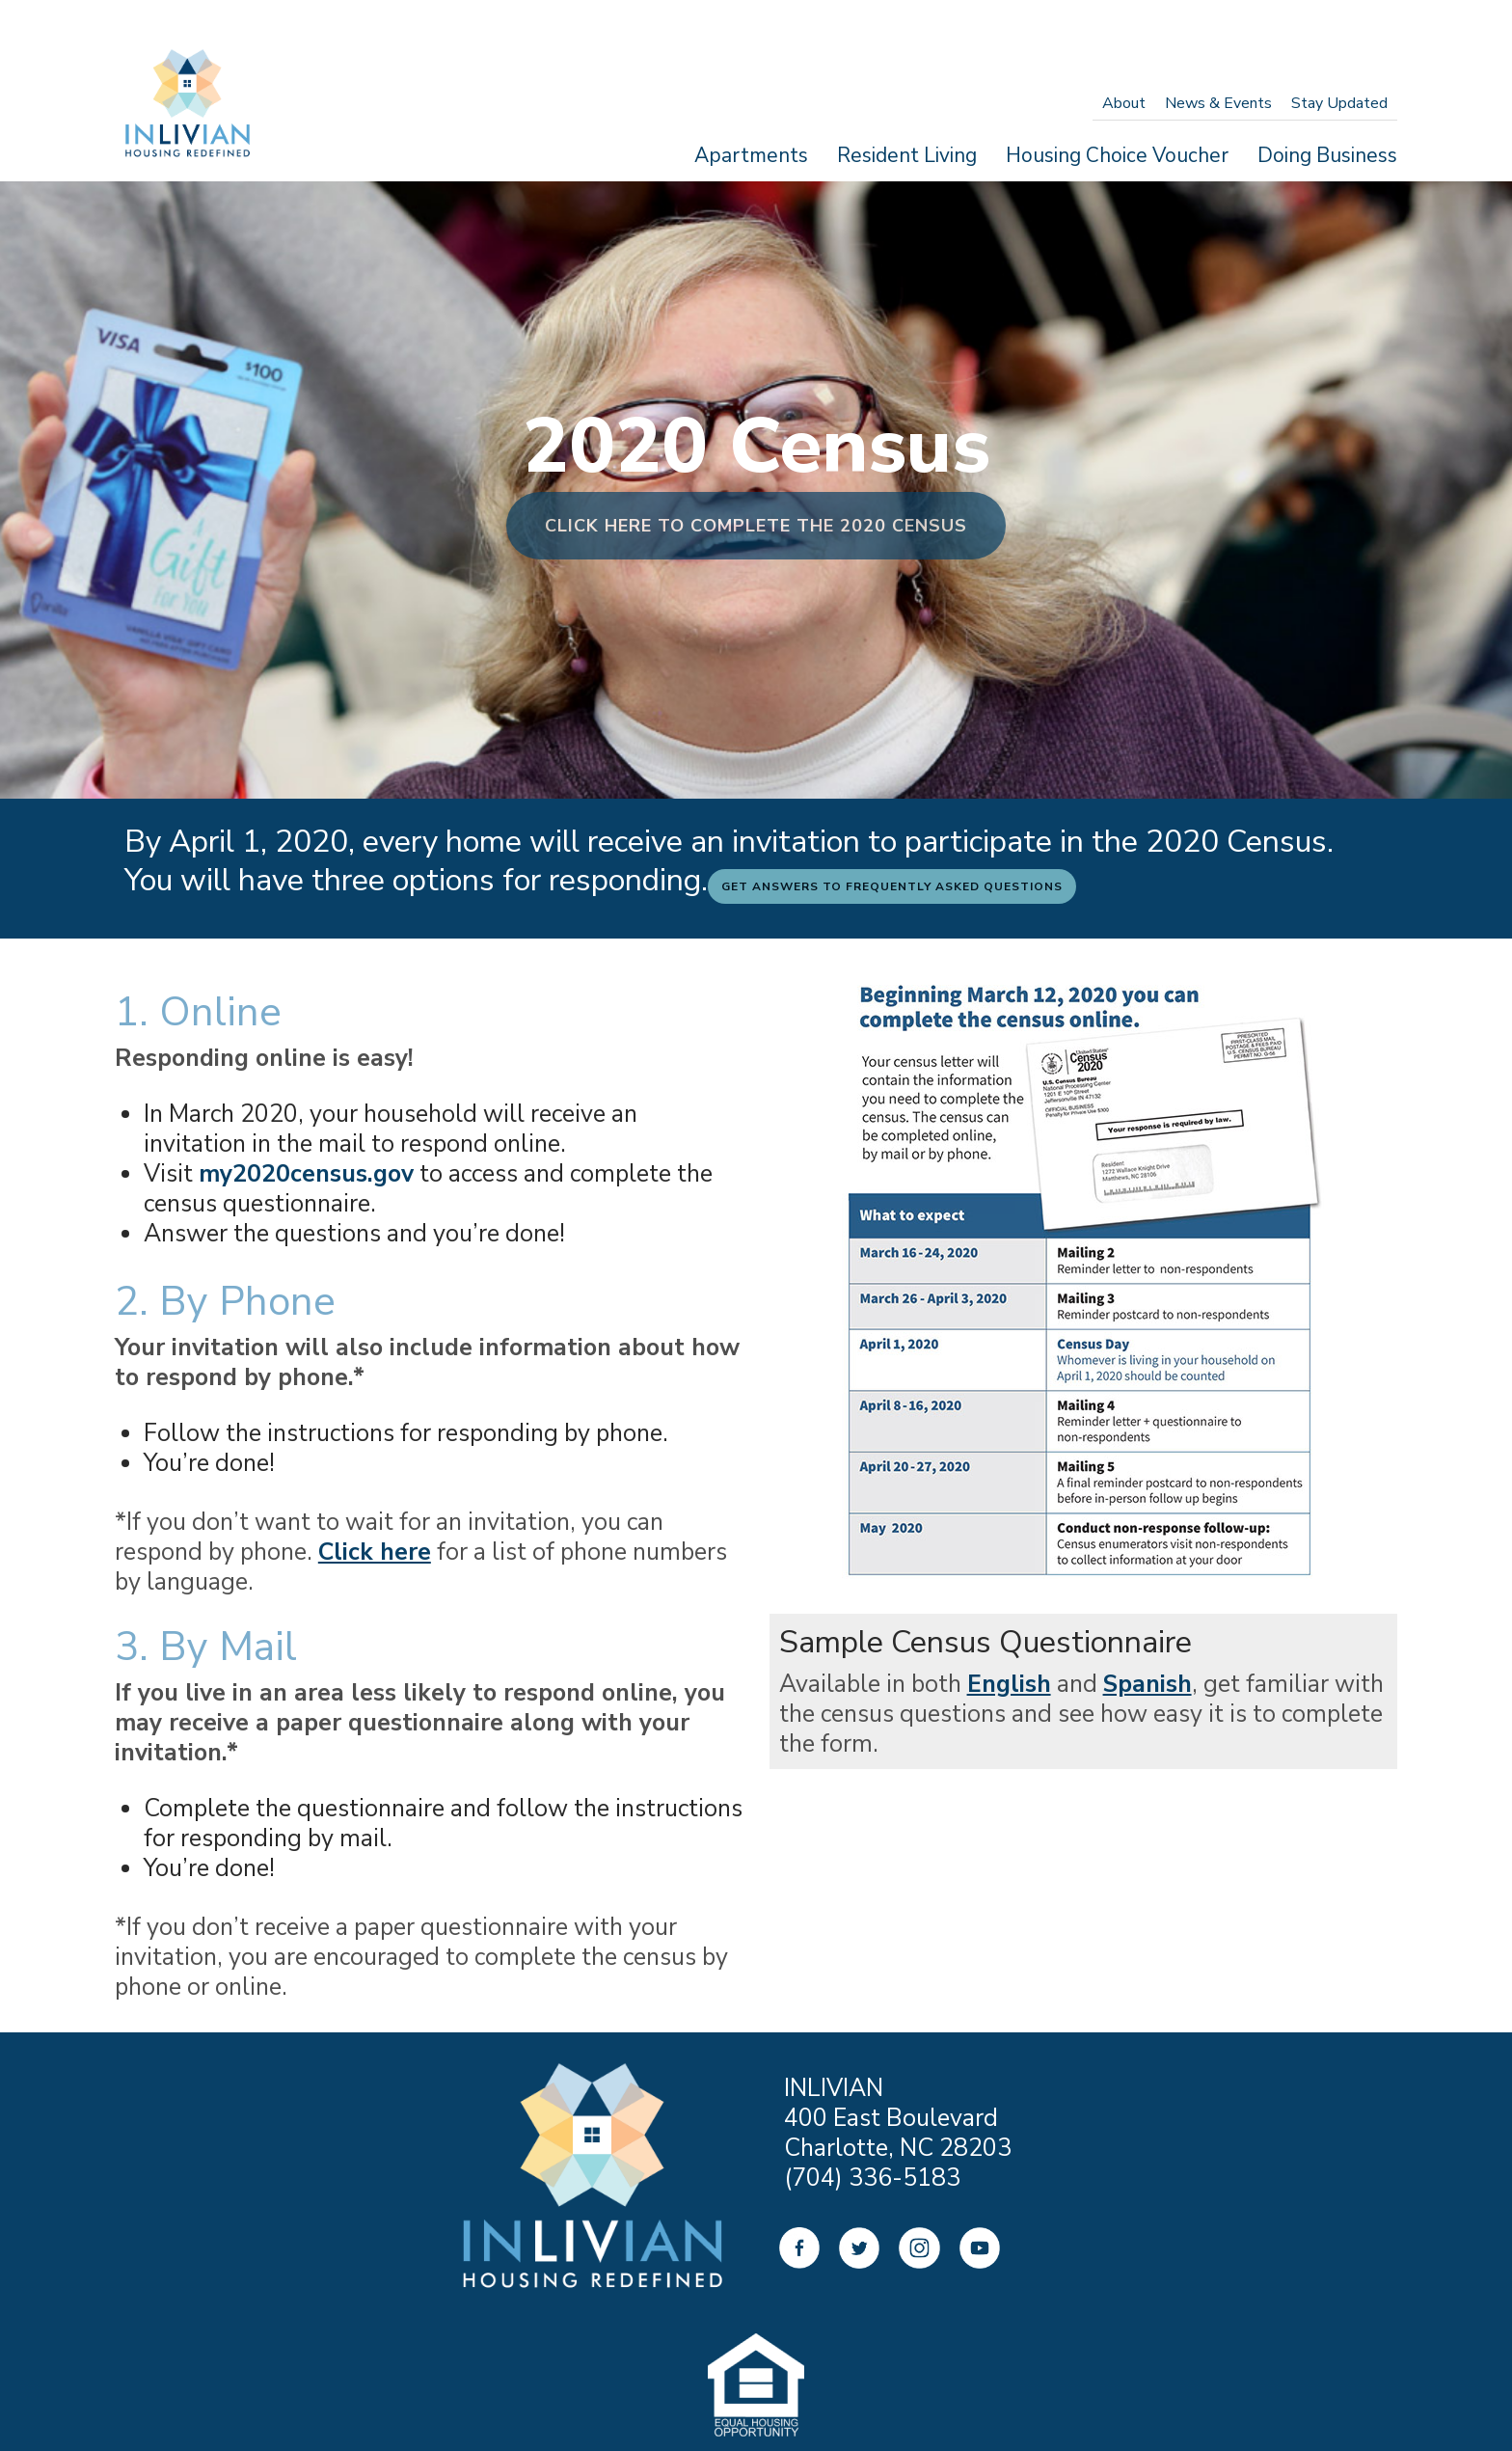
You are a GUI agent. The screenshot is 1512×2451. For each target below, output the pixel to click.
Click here (374, 1552)
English (1009, 1684)
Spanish (1147, 1684)
